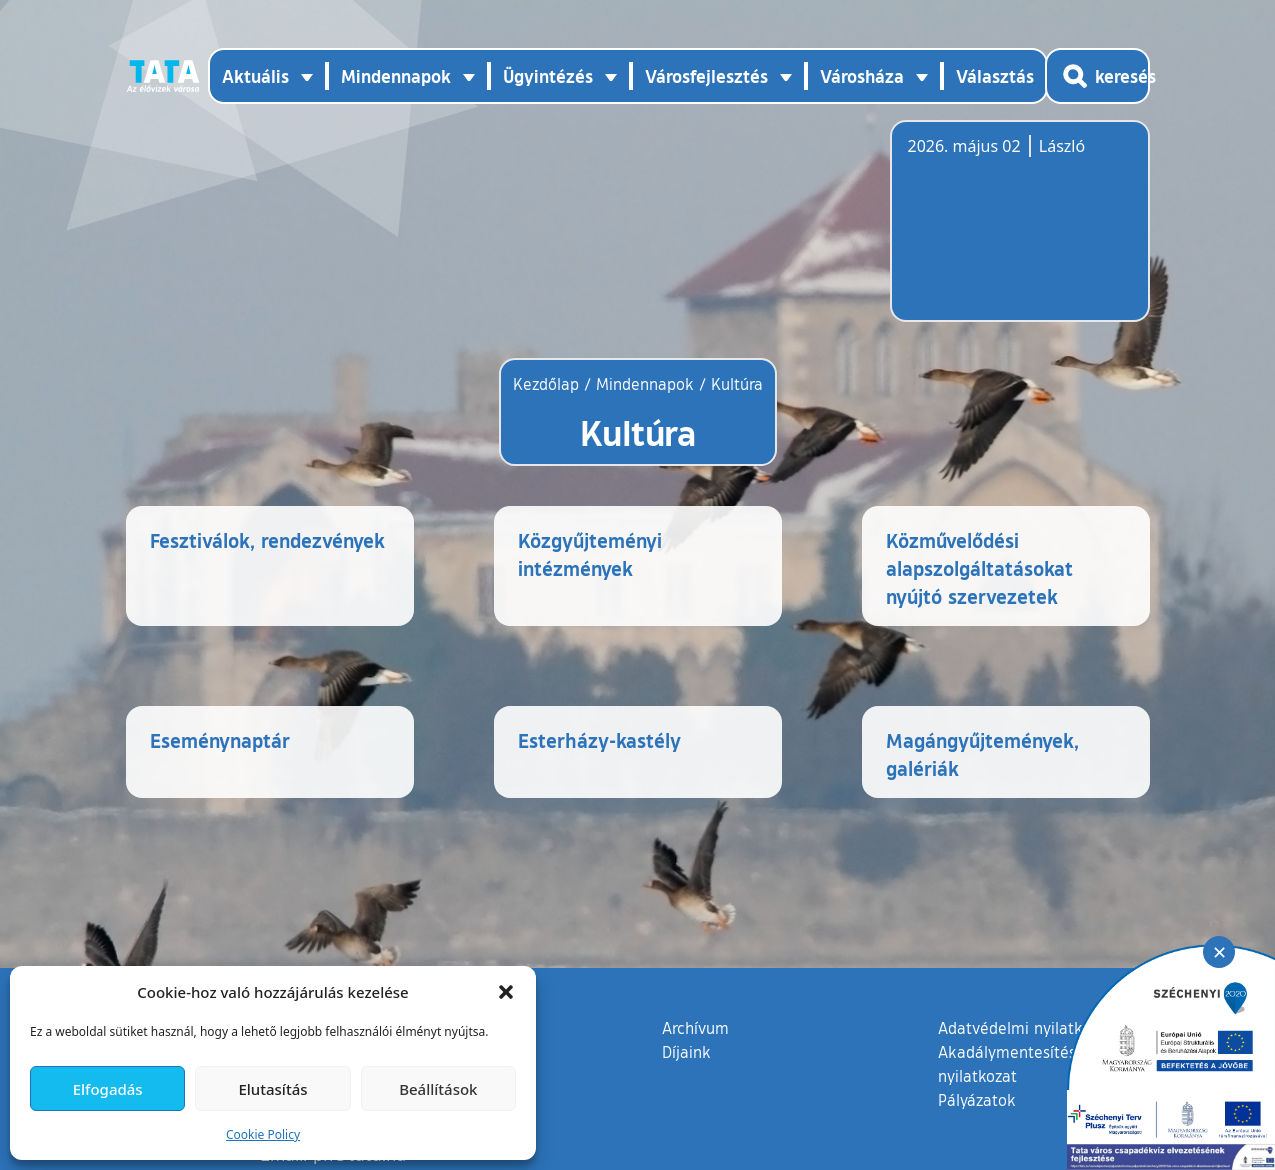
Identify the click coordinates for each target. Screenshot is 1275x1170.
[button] (506, 992)
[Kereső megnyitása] (1097, 76)
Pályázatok (977, 1140)
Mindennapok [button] (396, 76)
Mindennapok (645, 384)
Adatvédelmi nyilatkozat (1025, 1068)
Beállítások (438, 1089)
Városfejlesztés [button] (706, 76)
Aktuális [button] (255, 76)
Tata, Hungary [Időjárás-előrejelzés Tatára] (1020, 233)
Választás (995, 76)
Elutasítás (272, 1089)
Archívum (695, 1067)
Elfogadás (108, 1089)
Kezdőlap (548, 384)
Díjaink (686, 1092)
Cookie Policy (263, 1134)
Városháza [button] (862, 76)
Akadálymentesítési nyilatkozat (1009, 1104)
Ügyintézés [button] (548, 76)
